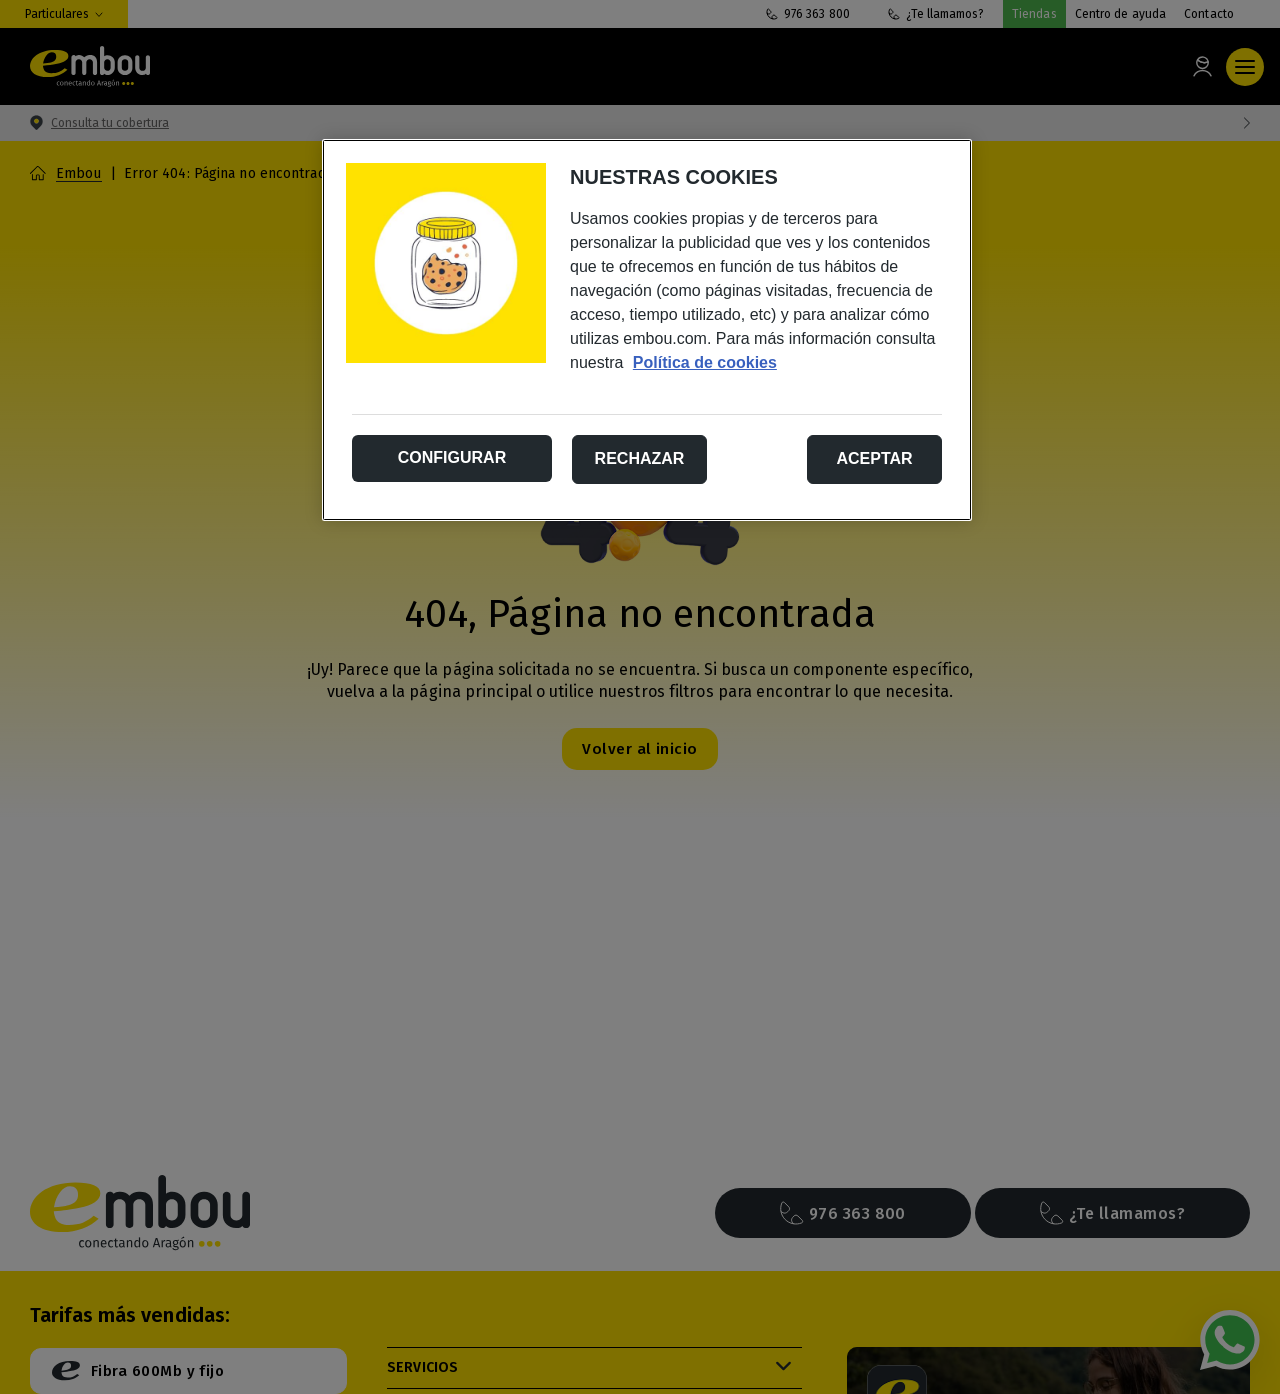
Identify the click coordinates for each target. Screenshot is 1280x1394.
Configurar (452, 457)
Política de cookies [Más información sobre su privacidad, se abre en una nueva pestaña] (705, 362)
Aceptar (874, 458)
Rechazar (640, 458)
